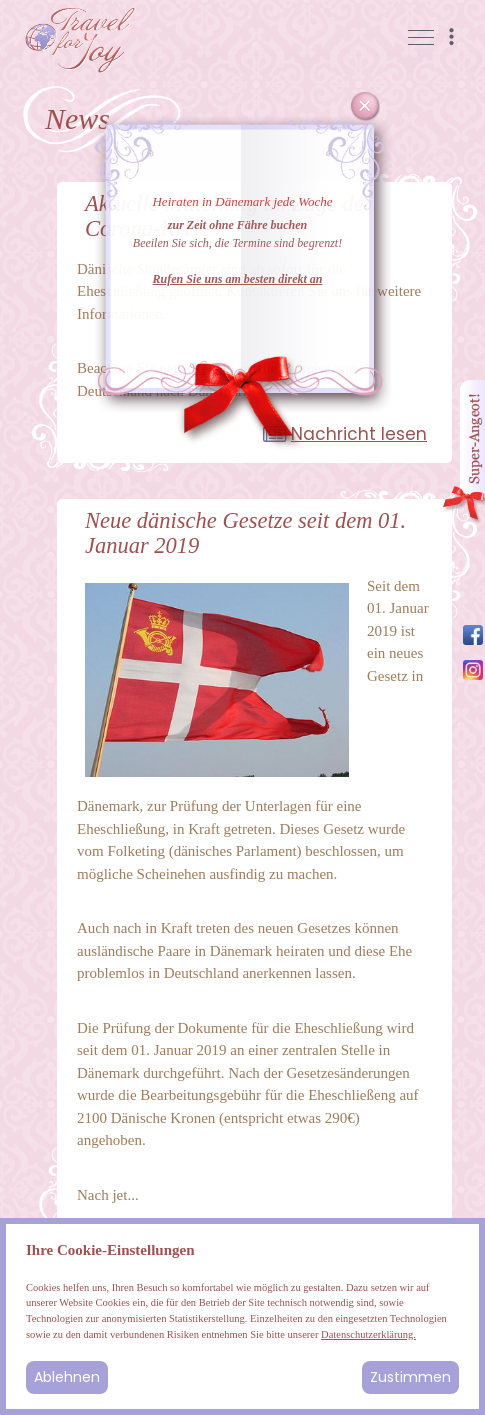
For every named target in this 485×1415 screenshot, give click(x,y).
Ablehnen (67, 1377)
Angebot (463, 452)
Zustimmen (410, 1377)
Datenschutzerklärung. (368, 1334)
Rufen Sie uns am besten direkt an (237, 279)
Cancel (366, 107)
